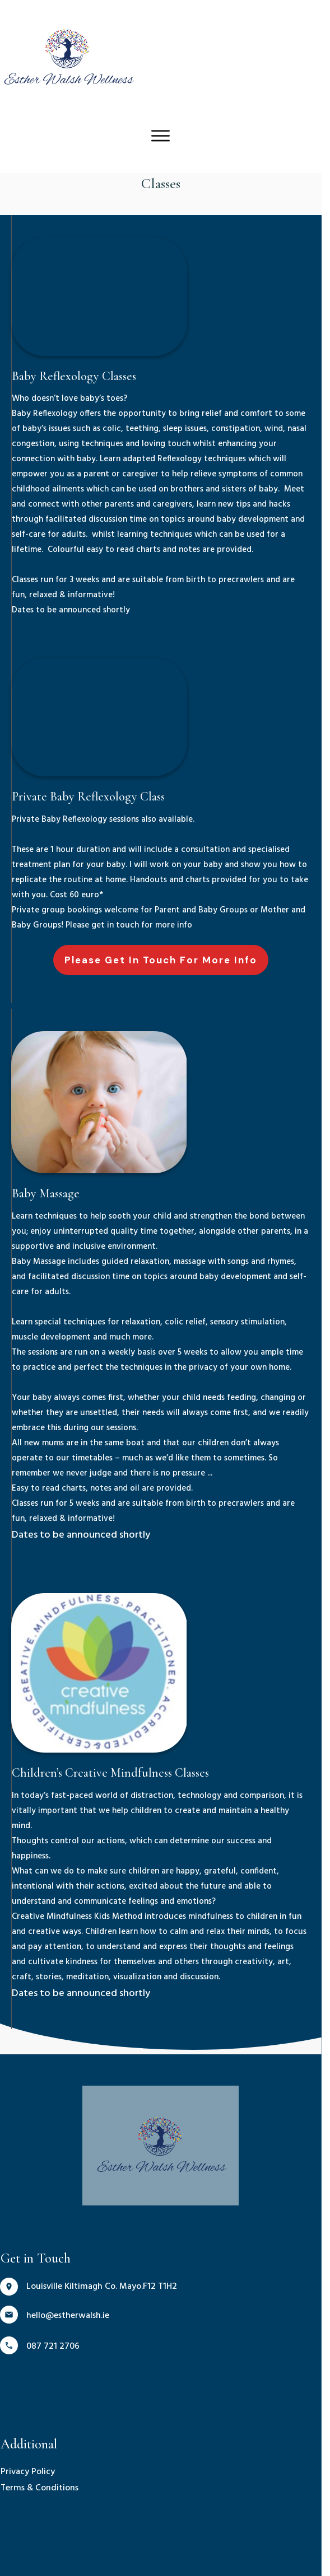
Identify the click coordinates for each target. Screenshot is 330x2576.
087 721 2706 (53, 2316)
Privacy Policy (28, 2441)
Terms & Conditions (39, 2458)
